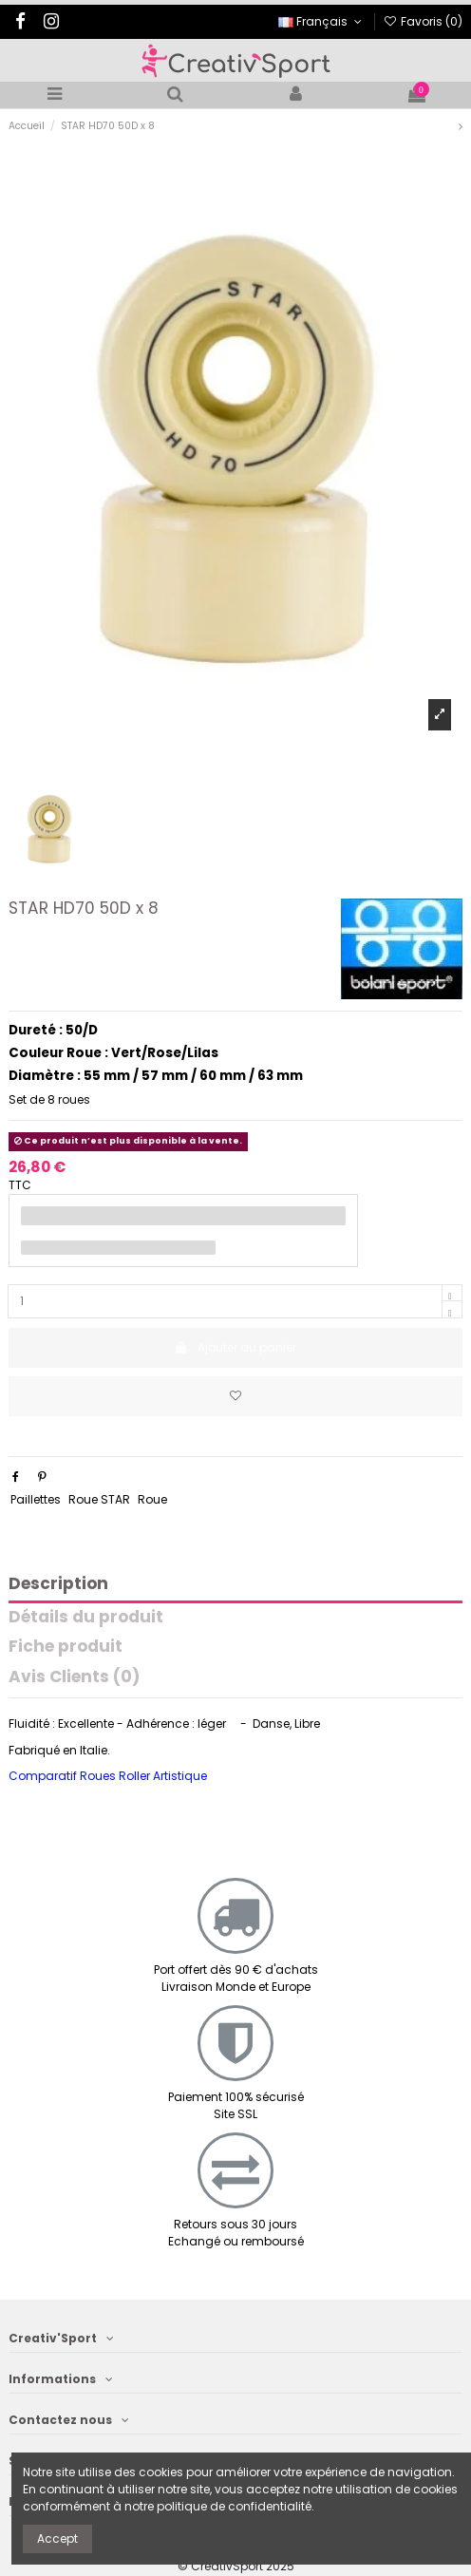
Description (58, 1585)
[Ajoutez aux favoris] (235, 1396)
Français (321, 21)
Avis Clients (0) (74, 1678)
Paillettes (35, 1499)
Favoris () (423, 21)
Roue (152, 1499)
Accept (57, 2538)
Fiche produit (65, 1647)
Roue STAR (99, 1499)
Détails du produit (86, 1618)
